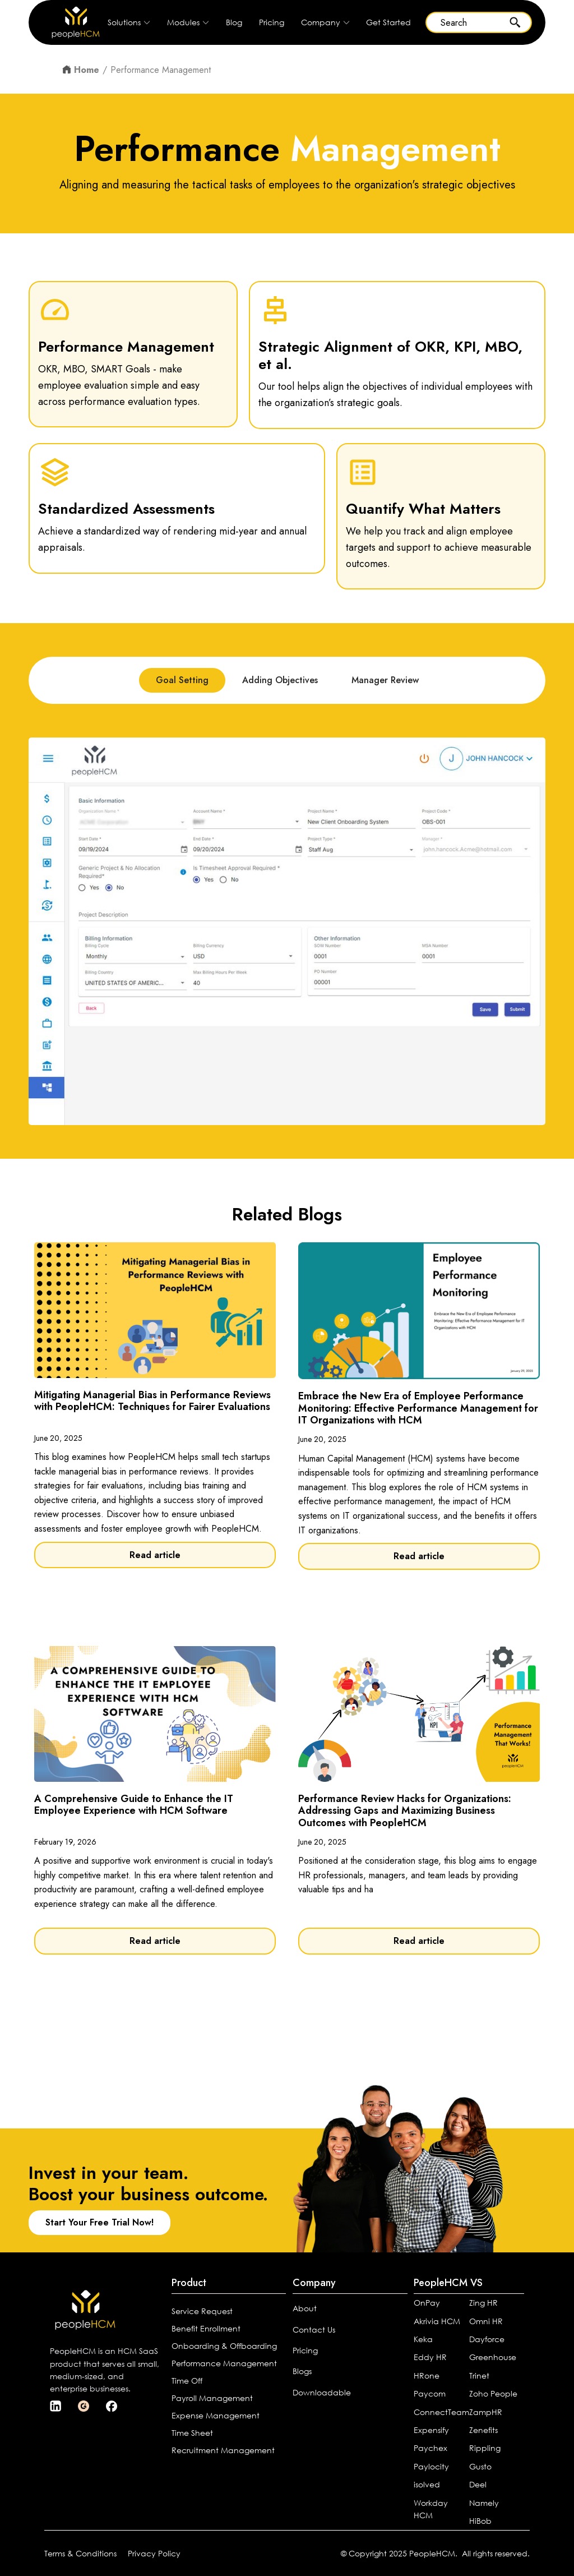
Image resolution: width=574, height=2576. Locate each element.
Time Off (187, 2380)
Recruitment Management (223, 2450)
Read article (154, 1555)
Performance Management (224, 2363)
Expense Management (216, 2415)
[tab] (182, 680)
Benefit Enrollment (206, 2328)
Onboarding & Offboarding (224, 2345)
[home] (64, 22)
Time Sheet (192, 2432)
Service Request (202, 2311)
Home (80, 69)
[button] (129, 22)
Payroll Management (212, 2398)
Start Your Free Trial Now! (99, 2222)
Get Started (388, 22)
